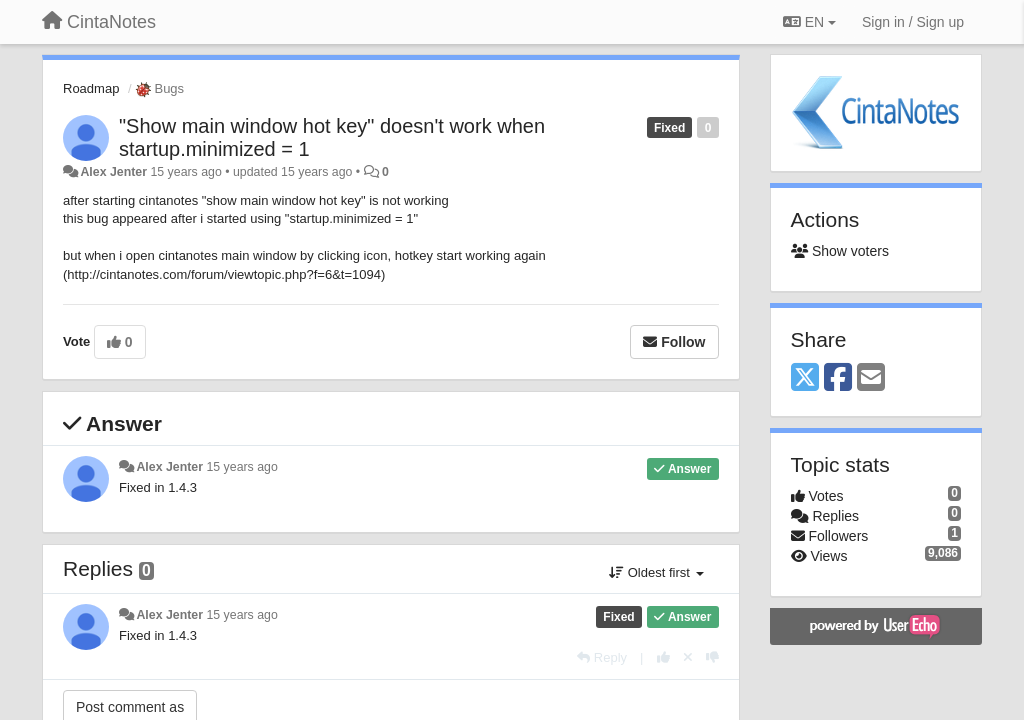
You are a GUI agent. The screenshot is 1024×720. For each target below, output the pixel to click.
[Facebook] (838, 378)
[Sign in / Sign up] (913, 22)
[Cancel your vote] (688, 657)
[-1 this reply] (712, 657)
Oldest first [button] (656, 572)
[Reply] (602, 657)
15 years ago (241, 467)
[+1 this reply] (663, 657)
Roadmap (91, 88)
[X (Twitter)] (805, 378)
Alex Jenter (113, 172)
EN (809, 22)
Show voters (840, 251)
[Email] (871, 378)
